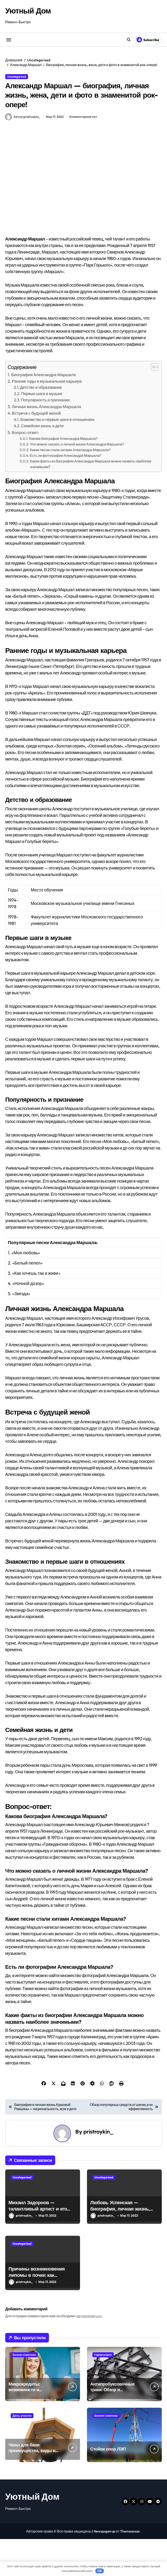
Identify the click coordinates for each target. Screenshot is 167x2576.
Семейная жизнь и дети (42, 462)
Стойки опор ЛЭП (108, 2486)
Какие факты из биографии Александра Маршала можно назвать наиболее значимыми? (90, 501)
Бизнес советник (24, 2391)
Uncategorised (16, 85)
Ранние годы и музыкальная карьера (47, 417)
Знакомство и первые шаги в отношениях (57, 456)
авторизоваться (89, 2353)
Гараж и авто (103, 2391)
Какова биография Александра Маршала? (63, 475)
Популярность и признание (45, 436)
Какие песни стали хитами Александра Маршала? (70, 486)
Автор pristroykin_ (22, 153)
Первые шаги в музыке (41, 430)
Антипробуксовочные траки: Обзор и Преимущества (112, 2426)
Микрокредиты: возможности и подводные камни (26, 2426)
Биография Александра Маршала (43, 411)
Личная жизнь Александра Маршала (46, 443)
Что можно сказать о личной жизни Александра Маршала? (77, 481)
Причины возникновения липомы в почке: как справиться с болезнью (36, 2312)
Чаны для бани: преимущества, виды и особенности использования (31, 2490)
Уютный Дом (32, 2533)
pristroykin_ (98, 2168)
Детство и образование (41, 424)
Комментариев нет (83, 153)
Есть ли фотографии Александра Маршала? (66, 492)
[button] (152, 404)
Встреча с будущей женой (36, 450)
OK (100, 2571)
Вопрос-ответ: (25, 469)
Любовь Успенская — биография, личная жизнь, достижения (120, 2245)
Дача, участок (22, 2452)
